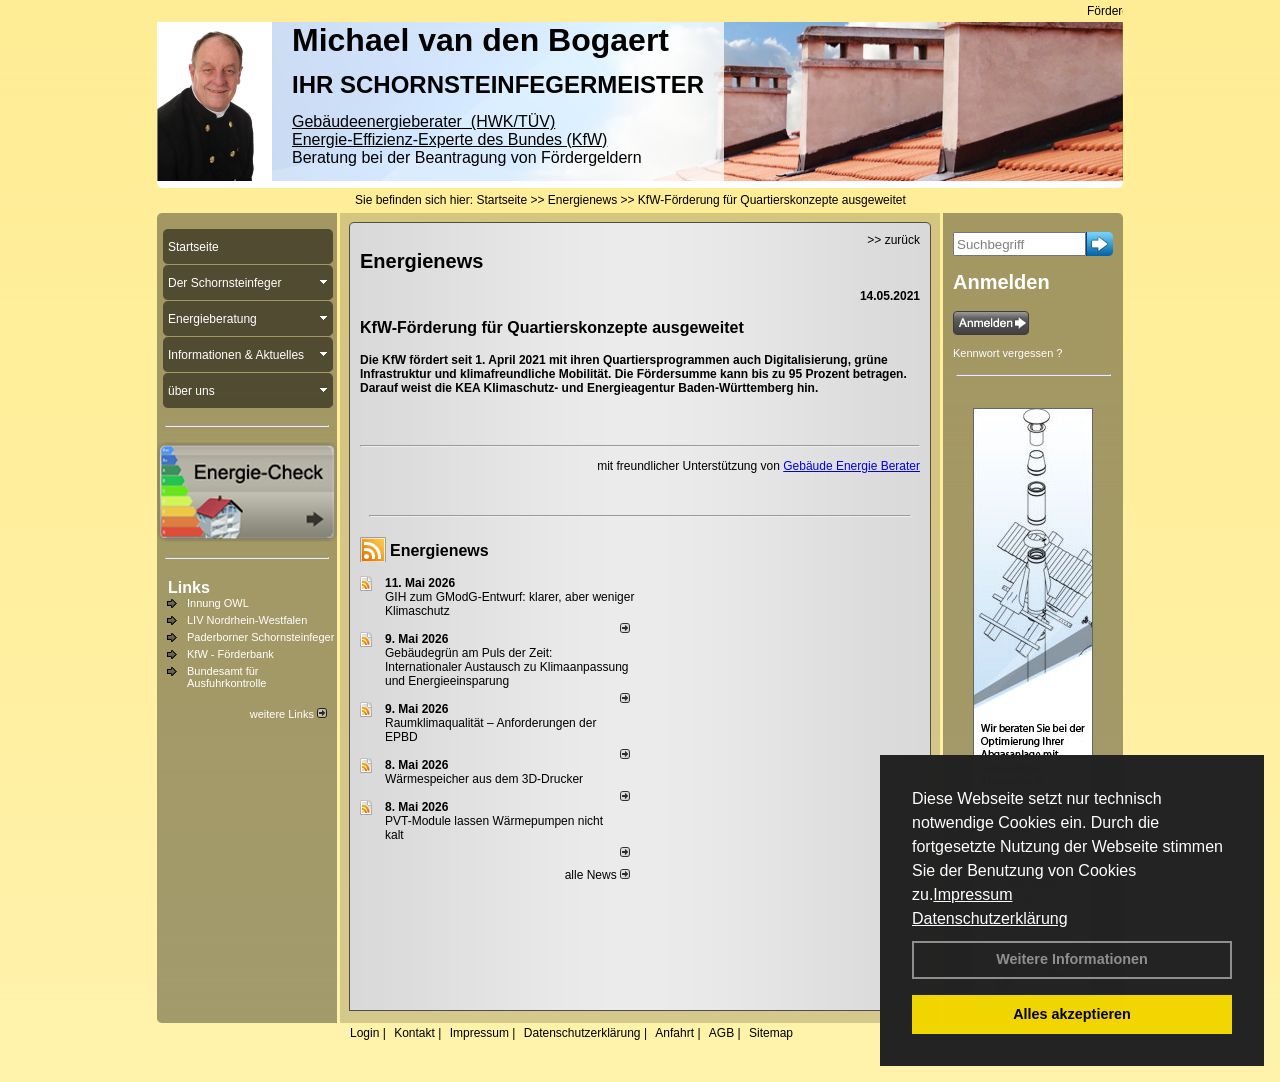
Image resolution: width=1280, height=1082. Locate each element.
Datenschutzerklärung (990, 918)
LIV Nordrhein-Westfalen (247, 620)
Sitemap (771, 1033)
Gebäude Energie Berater (851, 466)
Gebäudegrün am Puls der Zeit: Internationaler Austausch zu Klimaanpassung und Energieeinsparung (507, 667)
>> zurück (893, 240)
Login (364, 1033)
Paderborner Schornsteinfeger (260, 637)
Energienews (439, 550)
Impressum (972, 894)
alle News (597, 875)
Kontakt (414, 1033)
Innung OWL (218, 603)
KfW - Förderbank (230, 654)
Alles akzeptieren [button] (1072, 1014)
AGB (721, 1033)
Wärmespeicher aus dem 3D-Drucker (484, 779)
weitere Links (288, 714)
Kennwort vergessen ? (1007, 353)
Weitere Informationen (1072, 959)
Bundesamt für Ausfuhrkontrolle (227, 677)
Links (189, 587)
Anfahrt (674, 1033)
